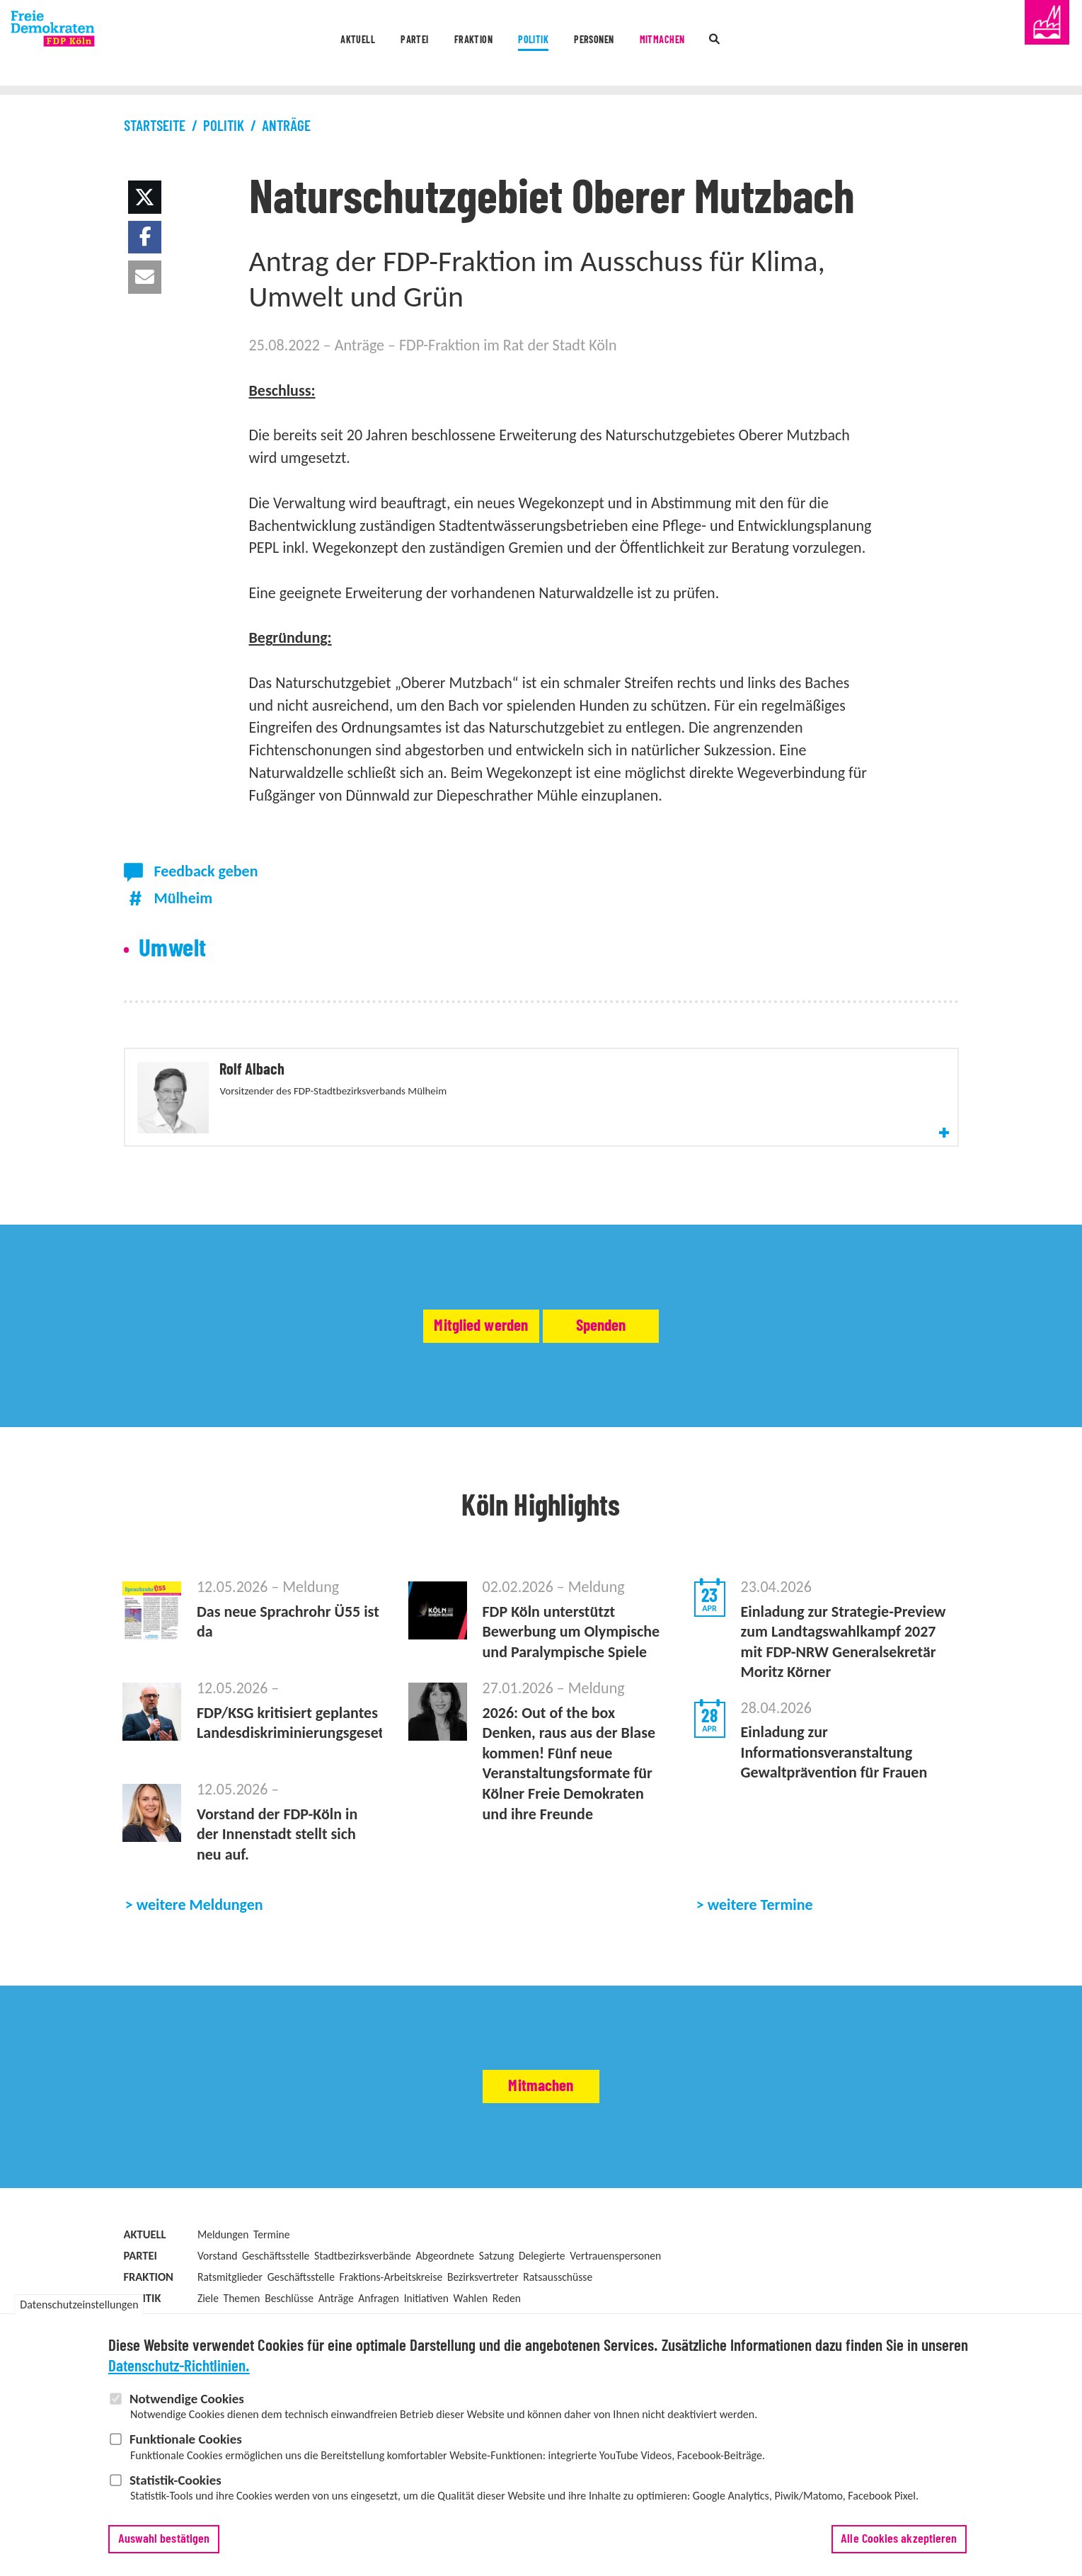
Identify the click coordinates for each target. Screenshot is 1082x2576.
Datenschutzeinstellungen (79, 2313)
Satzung (496, 2308)
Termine (271, 2287)
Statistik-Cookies (175, 2488)
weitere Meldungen (200, 1957)
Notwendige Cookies (187, 2407)
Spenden (660, 1379)
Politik (530, 44)
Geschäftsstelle (275, 2308)
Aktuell (271, 44)
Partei (355, 44)
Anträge (286, 126)
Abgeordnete (444, 2308)
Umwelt (173, 949)
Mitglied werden (422, 1379)
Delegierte (542, 2308)
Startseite (154, 126)
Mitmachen (719, 44)
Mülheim (183, 898)
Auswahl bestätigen (164, 2547)
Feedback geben (206, 871)
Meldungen (222, 2287)
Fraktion (441, 44)
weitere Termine (760, 1957)
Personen (619, 44)
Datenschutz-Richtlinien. (179, 2375)
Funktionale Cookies (186, 2447)
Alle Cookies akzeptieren (899, 2547)
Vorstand (217, 2308)
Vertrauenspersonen (615, 2308)
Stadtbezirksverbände (362, 2308)
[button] (144, 197)
